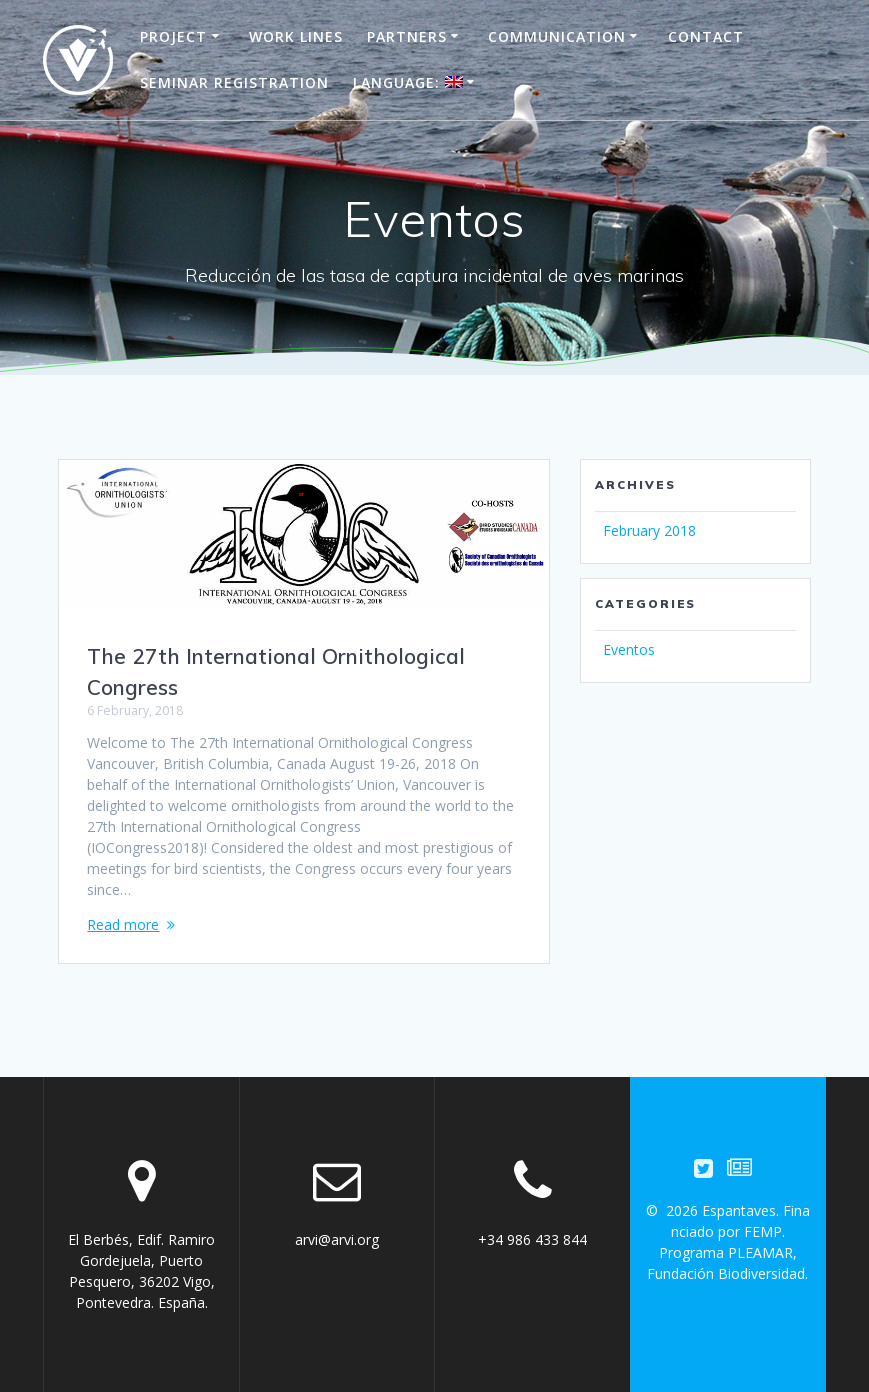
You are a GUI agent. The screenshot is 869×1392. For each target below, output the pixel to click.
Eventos (629, 649)
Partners (407, 36)
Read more (123, 924)
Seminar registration (234, 82)
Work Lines (296, 36)
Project (173, 36)
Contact (706, 36)
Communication (557, 36)
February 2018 (649, 530)
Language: (408, 82)
